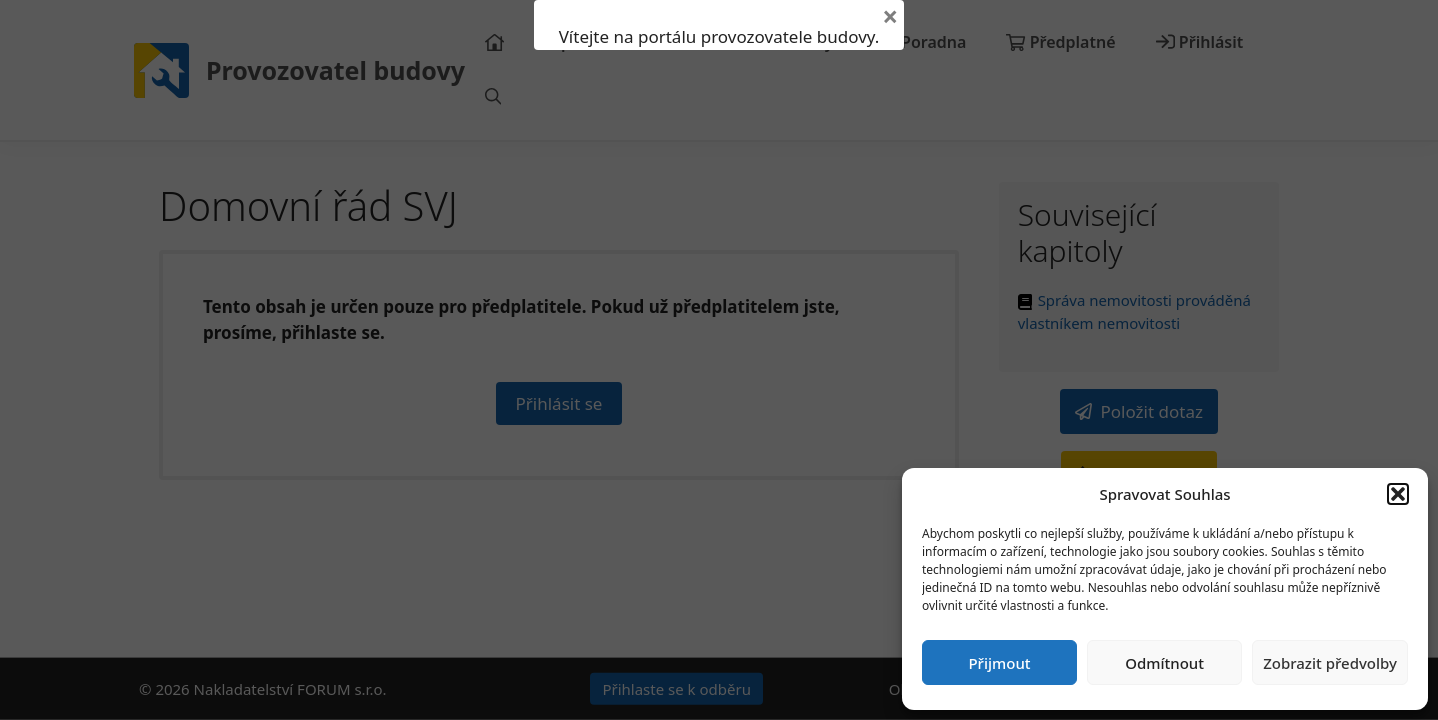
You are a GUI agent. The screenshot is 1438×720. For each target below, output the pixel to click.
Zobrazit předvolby (1330, 663)
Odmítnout (1164, 663)
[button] (1398, 494)
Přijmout (999, 663)
